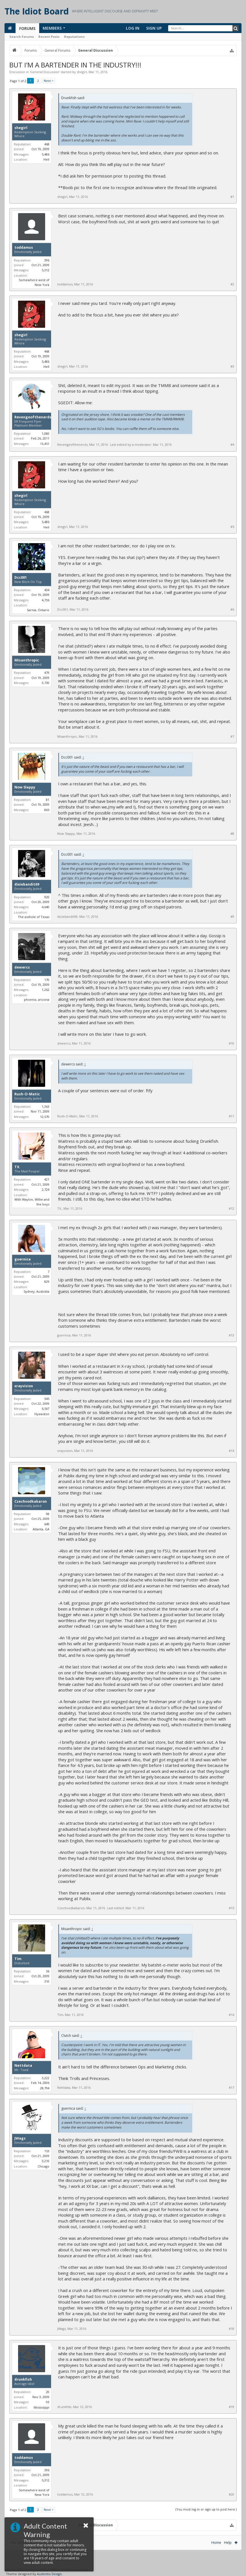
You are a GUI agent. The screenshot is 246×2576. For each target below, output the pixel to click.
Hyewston (41, 1414)
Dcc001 (20, 577)
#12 (231, 1209)
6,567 (45, 1408)
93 (47, 2402)
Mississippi (41, 2407)
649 (46, 1524)
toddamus (23, 247)
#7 (232, 737)
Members (52, 28)
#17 (231, 2088)
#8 (232, 834)
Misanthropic (26, 660)
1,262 (45, 989)
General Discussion (44, 72)
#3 (232, 366)
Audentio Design (49, 2574)
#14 (231, 1451)
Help (228, 2542)
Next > (49, 80)
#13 (231, 1335)
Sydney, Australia (36, 1291)
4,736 (45, 600)
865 (46, 810)
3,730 (45, 683)
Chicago (43, 2166)
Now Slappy (24, 787)
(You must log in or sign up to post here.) (206, 2509)
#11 (231, 1116)
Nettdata (23, 2065)
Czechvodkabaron (30, 1501)
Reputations (74, 36)
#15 (231, 1908)
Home (216, 2542)
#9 (232, 917)
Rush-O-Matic (27, 1094)
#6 (232, 609)
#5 (232, 527)
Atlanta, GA (41, 1529)
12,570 (44, 1117)
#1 (232, 197)
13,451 (44, 444)
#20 (231, 2494)
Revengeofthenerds (32, 417)
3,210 (45, 2161)
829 (46, 1281)
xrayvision (23, 1386)
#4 (232, 445)
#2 (232, 284)
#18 (231, 2329)
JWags (20, 2138)
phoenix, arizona (36, 999)
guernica (22, 1259)
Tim (17, 1959)
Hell (46, 159)
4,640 (45, 907)
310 (46, 1981)
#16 (231, 2015)
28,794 (44, 2088)
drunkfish (23, 2379)
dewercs (22, 967)
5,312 (45, 270)
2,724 (45, 1189)
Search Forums (21, 36)
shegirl (82, 72)
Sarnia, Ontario (38, 610)
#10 (231, 1043)
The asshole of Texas (33, 917)
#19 (231, 2407)
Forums (27, 28)
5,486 (45, 154)
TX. (17, 1167)
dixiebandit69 (26, 884)
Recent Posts (49, 36)
